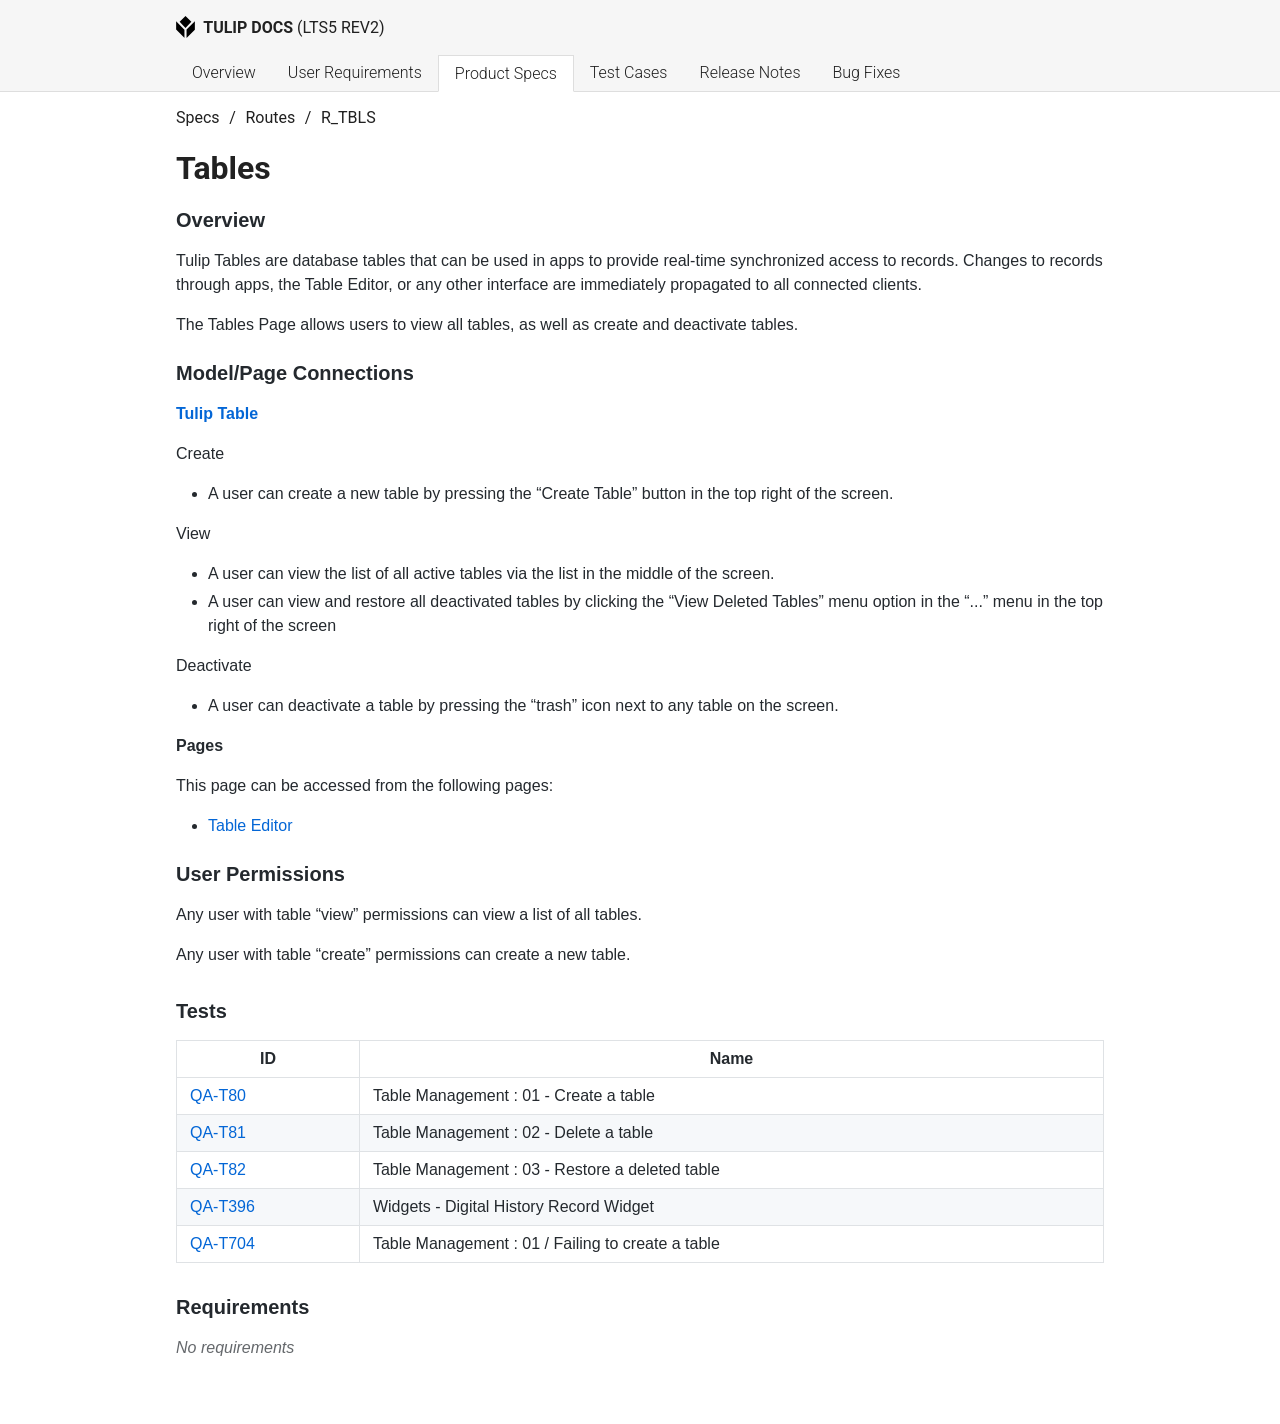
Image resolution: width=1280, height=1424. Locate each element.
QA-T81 (218, 1132)
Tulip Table (217, 413)
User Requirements (355, 72)
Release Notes (749, 72)
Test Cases (629, 72)
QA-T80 (218, 1095)
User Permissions (260, 874)
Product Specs (506, 73)
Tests (201, 1011)
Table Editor (250, 825)
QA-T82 (218, 1169)
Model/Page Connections (295, 373)
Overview (224, 72)
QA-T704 (222, 1243)
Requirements (242, 1307)
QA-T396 (222, 1206)
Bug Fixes (866, 72)
